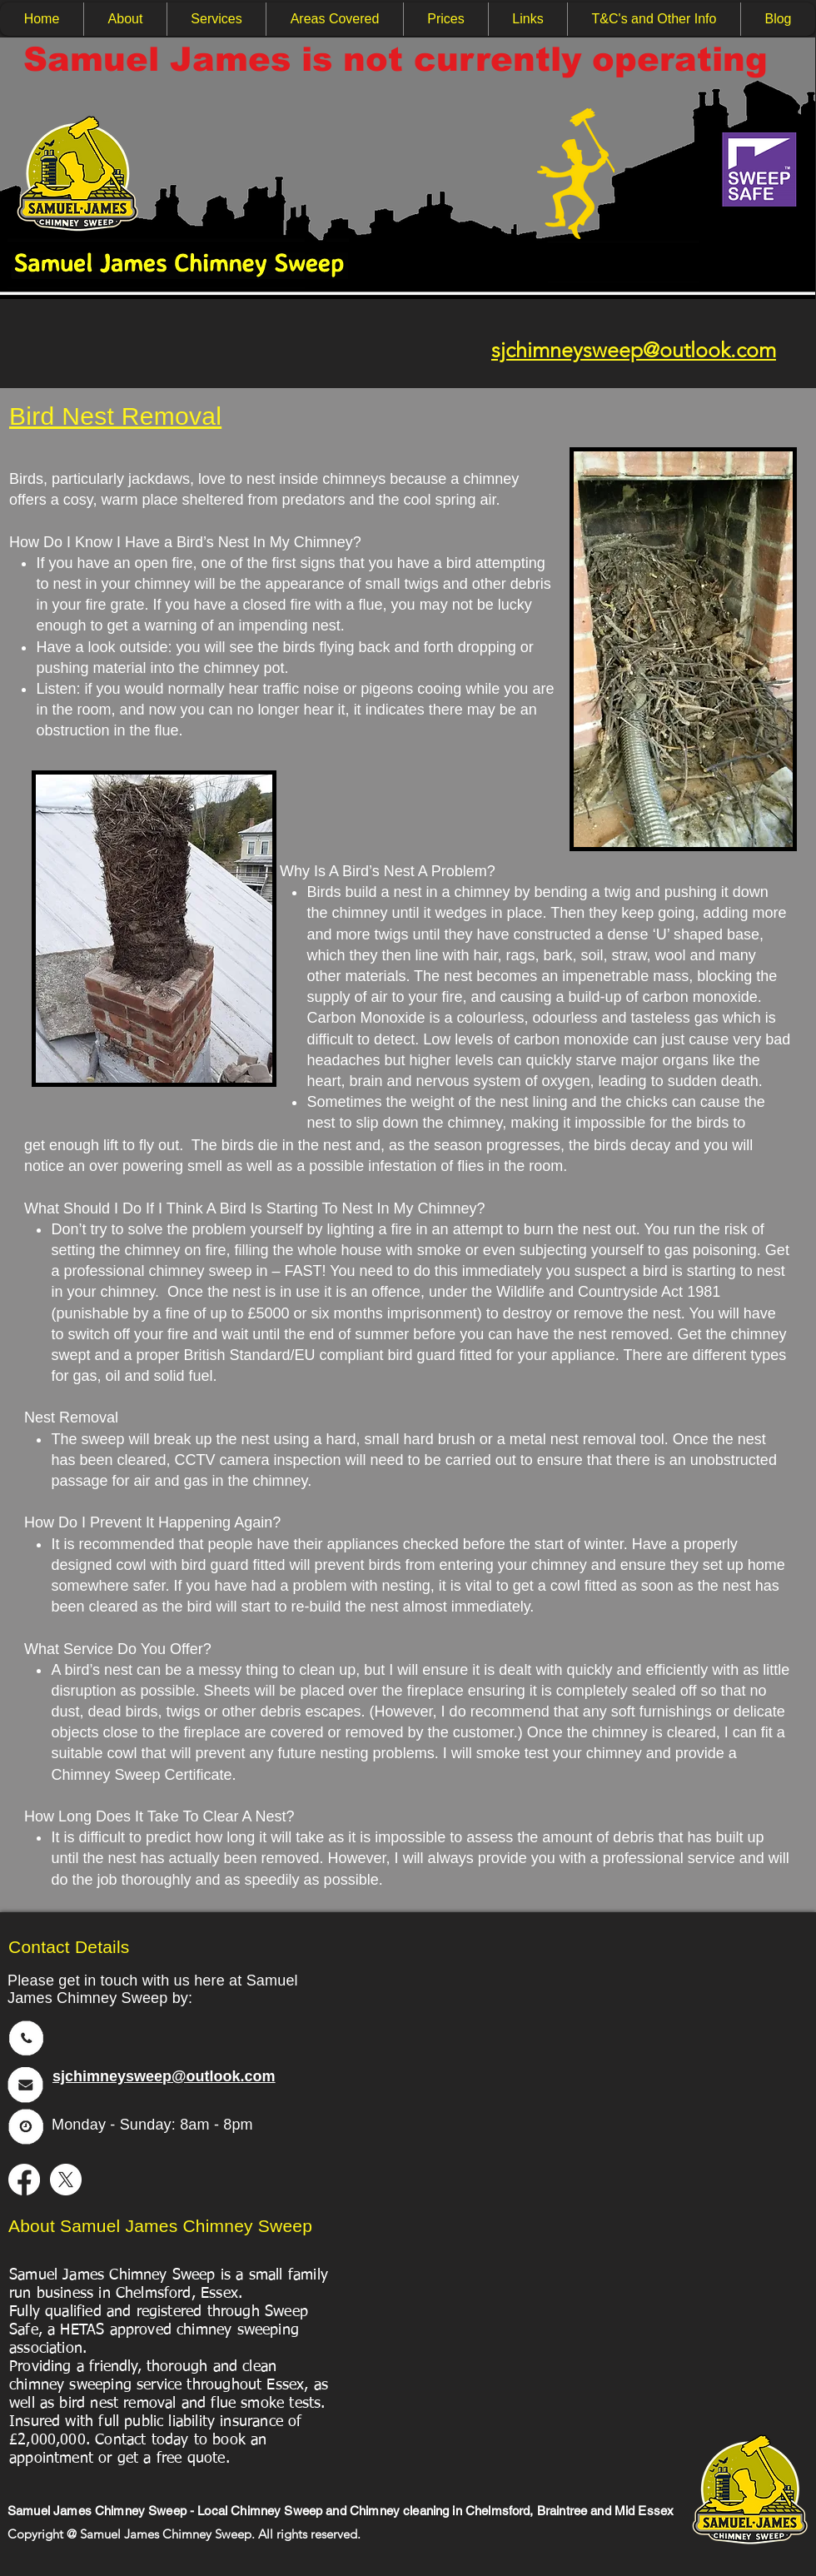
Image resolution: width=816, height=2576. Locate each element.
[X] (66, 2179)
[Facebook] (24, 2179)
